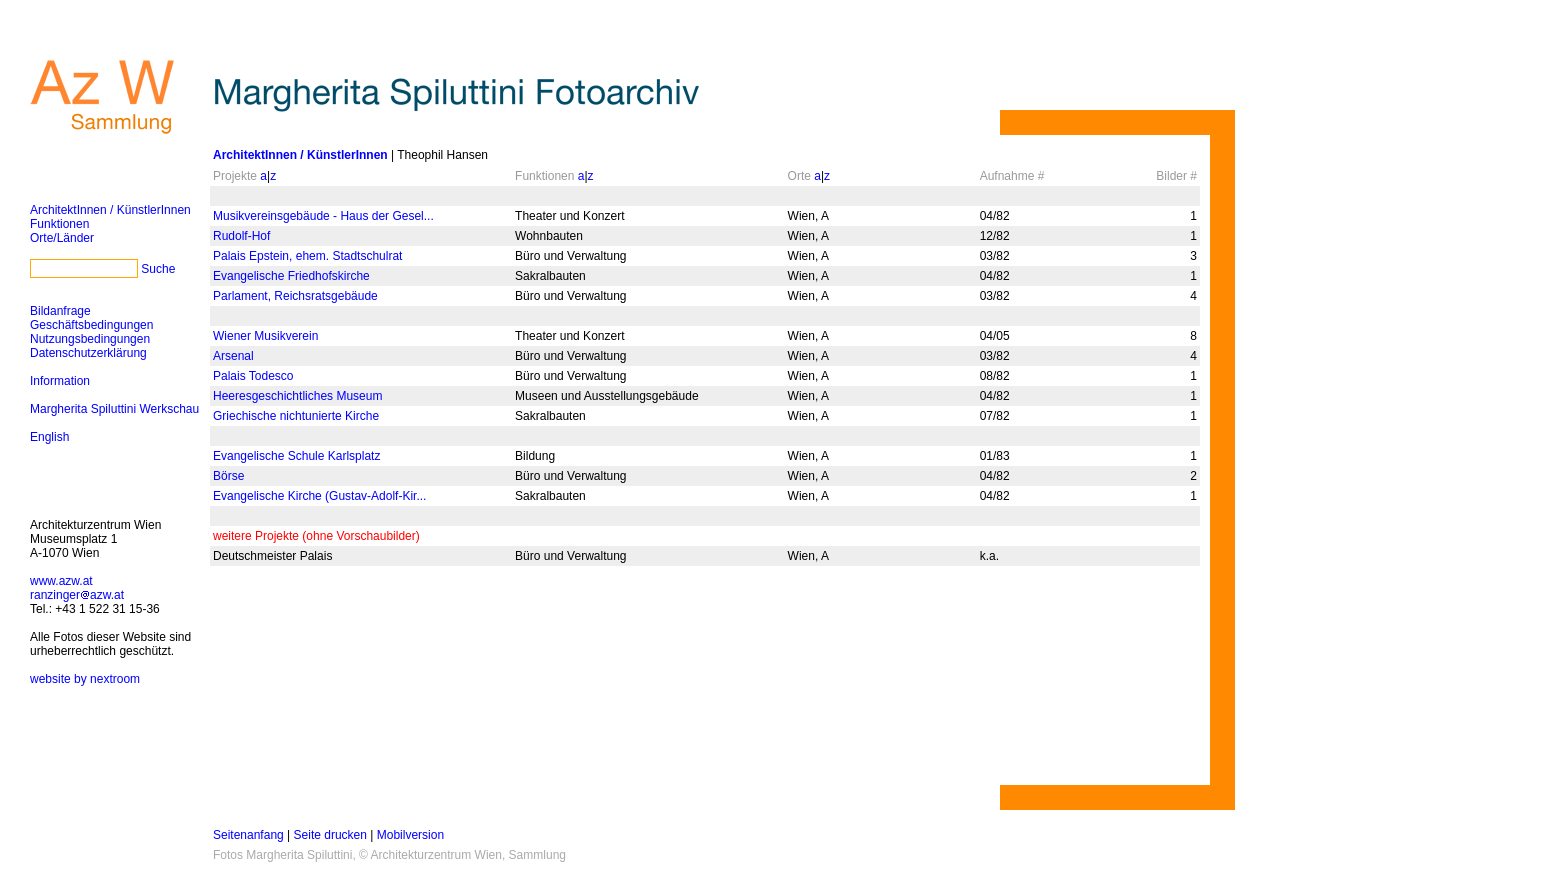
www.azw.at (61, 581)
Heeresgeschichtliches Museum (297, 396)
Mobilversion (410, 835)
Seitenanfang (248, 835)
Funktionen (59, 224)
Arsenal (233, 356)
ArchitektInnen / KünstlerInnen (110, 210)
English (49, 437)
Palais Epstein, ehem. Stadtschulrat (307, 256)
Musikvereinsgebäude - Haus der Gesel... (323, 216)
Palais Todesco (253, 376)
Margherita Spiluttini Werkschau (114, 409)
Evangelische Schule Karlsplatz (296, 456)
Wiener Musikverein (265, 336)
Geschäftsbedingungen (91, 325)
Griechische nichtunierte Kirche (296, 416)
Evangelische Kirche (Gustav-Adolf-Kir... (319, 496)
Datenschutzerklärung (88, 353)
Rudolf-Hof (241, 236)
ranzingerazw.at (77, 595)
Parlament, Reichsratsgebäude (295, 296)
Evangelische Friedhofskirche (291, 276)
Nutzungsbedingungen (90, 339)
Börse (228, 476)
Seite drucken (330, 835)
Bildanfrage (60, 311)
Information (60, 381)
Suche (158, 269)
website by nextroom (85, 679)
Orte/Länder (62, 238)
